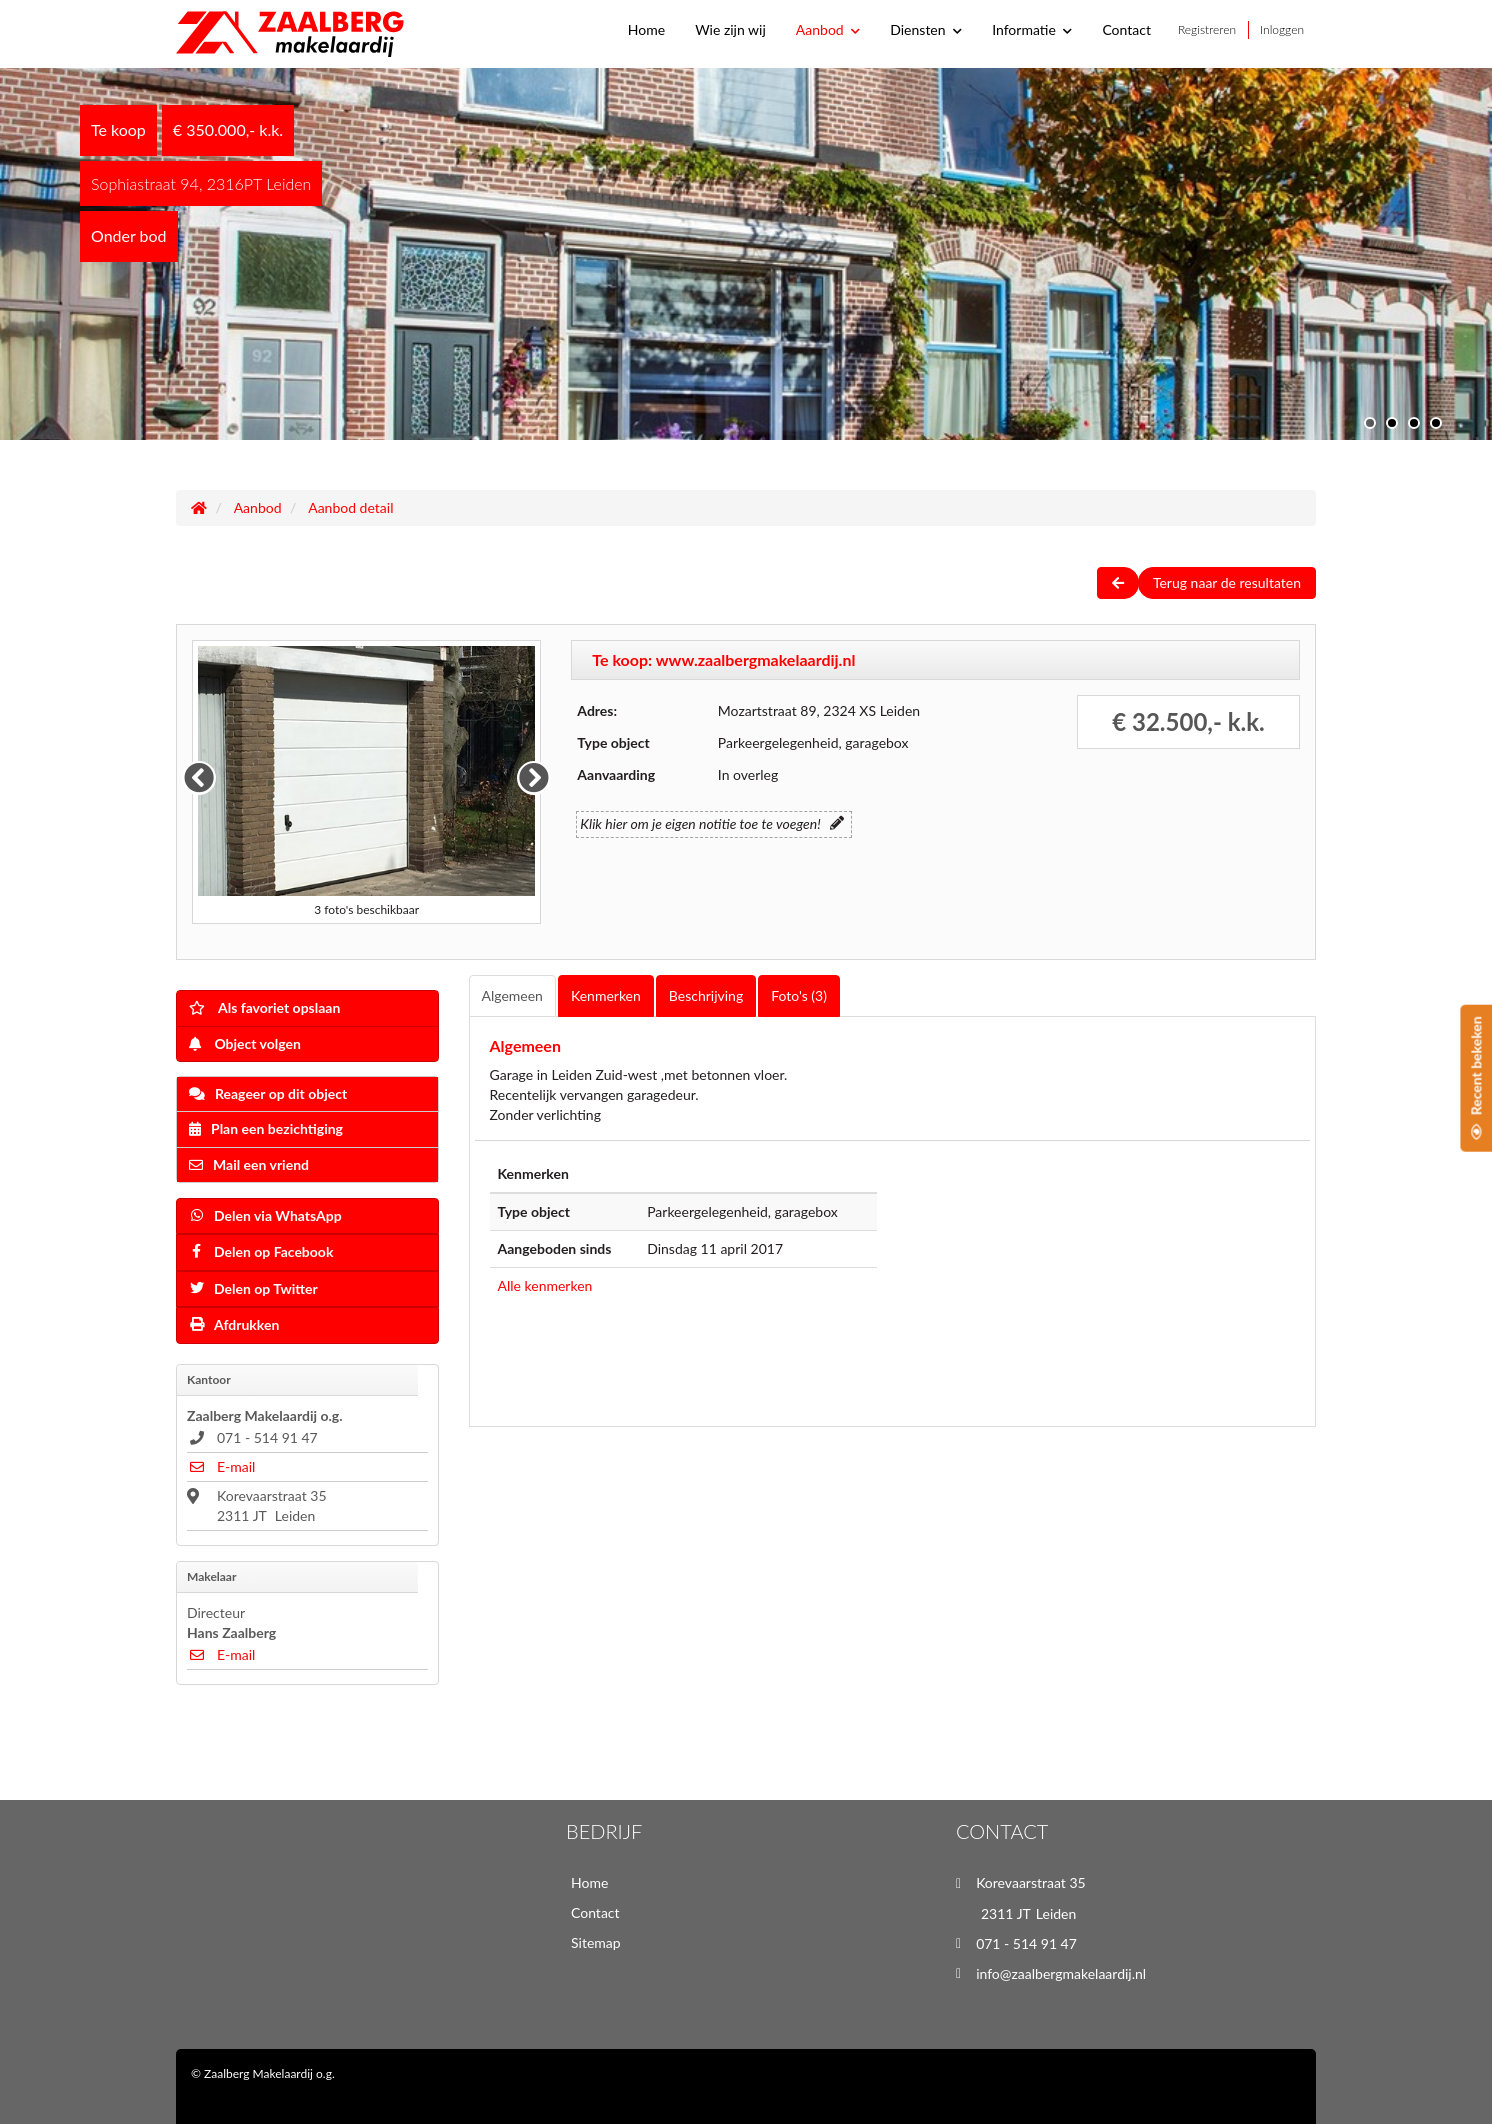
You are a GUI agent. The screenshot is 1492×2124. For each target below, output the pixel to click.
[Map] (1101, 1281)
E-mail (221, 1466)
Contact (1126, 29)
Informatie (1032, 29)
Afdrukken (234, 1324)
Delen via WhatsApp (265, 1215)
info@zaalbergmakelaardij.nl (1061, 1973)
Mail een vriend (249, 1164)
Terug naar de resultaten (1227, 582)
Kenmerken (606, 995)
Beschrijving (706, 995)
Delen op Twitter (253, 1288)
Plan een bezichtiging (266, 1128)
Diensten (926, 29)
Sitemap (596, 1942)
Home (646, 29)
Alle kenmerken (545, 1285)
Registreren (1207, 29)
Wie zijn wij (730, 29)
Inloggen (1282, 29)
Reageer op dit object (268, 1093)
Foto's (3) (799, 995)
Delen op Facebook (261, 1251)
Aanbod (828, 29)
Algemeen (512, 995)
